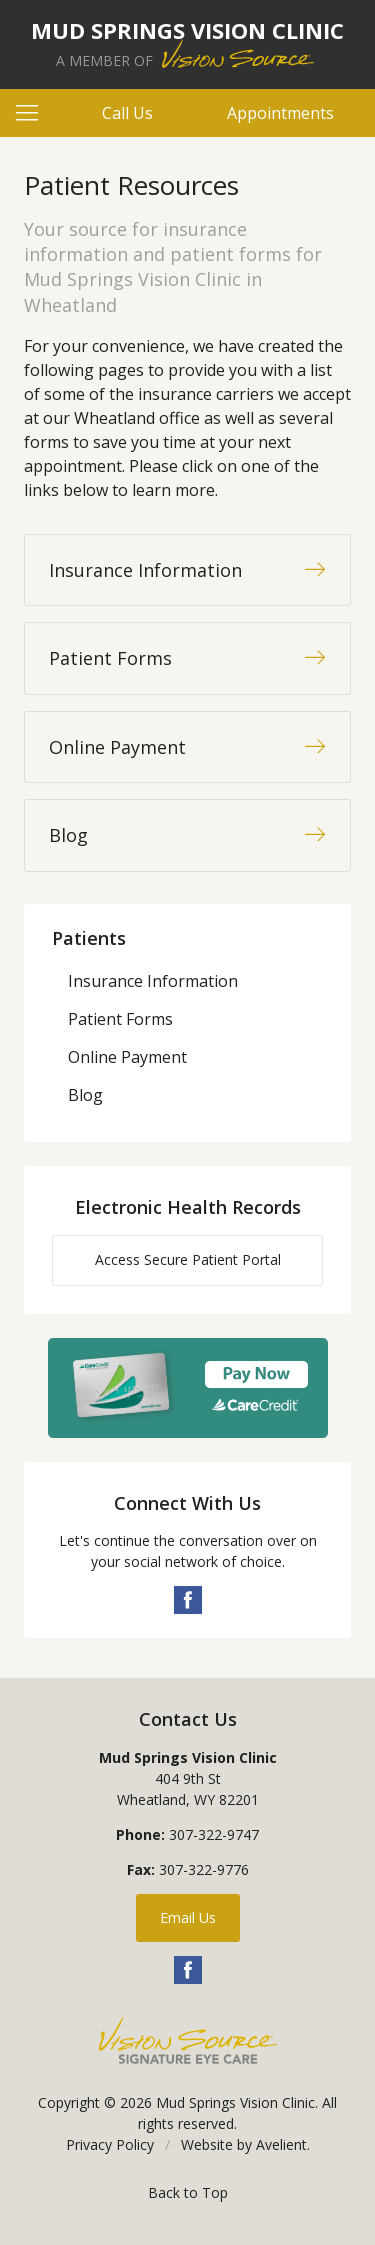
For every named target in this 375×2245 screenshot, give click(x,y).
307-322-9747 (214, 1834)
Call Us (127, 113)
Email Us (188, 1917)
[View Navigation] (34, 113)
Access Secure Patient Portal (188, 1259)
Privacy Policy (110, 2144)
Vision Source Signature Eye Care (188, 2040)
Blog (85, 1095)
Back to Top (188, 2192)
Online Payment (127, 1057)
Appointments (280, 113)
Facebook (188, 1600)
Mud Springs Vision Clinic (235, 2102)
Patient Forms (120, 1019)
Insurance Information (153, 981)
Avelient (281, 2144)
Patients (89, 938)
